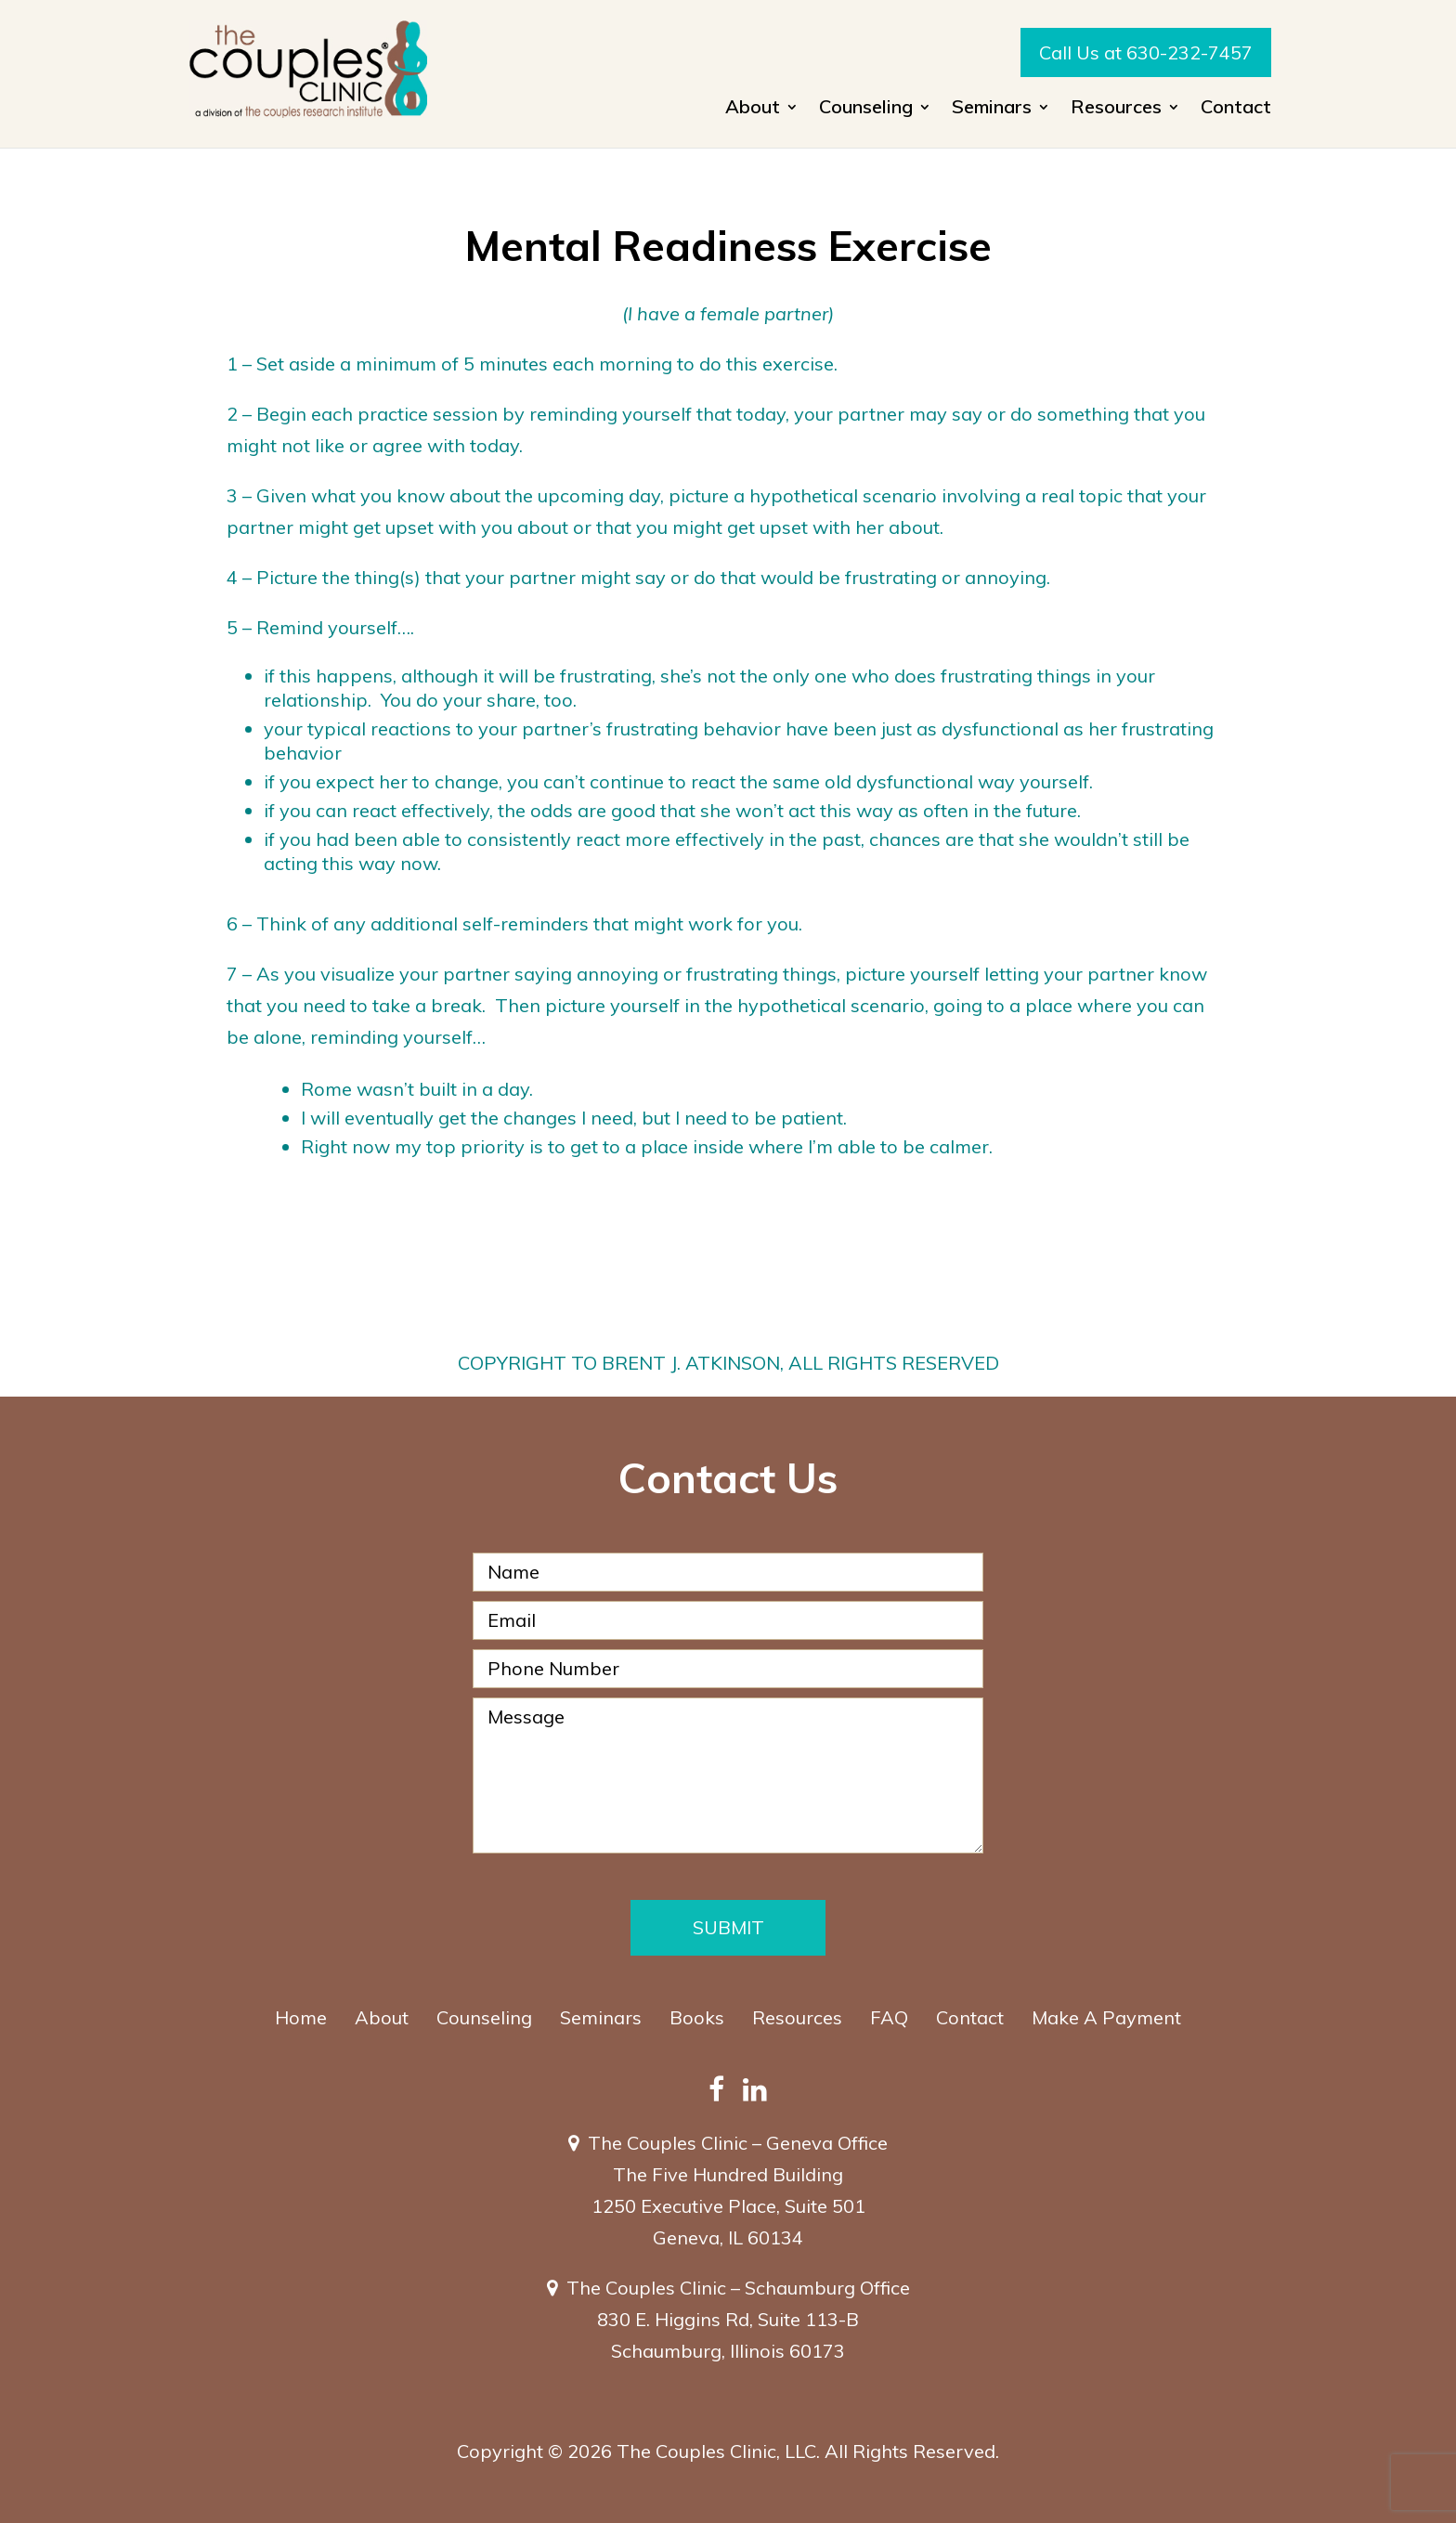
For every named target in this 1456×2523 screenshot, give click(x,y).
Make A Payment (1106, 2017)
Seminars (992, 109)
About (752, 109)
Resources (1116, 109)
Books (697, 2017)
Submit (728, 1927)
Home (301, 2017)
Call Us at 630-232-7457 (1146, 52)
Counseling (866, 109)
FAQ (889, 2017)
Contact (1236, 109)
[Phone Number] (728, 1668)
